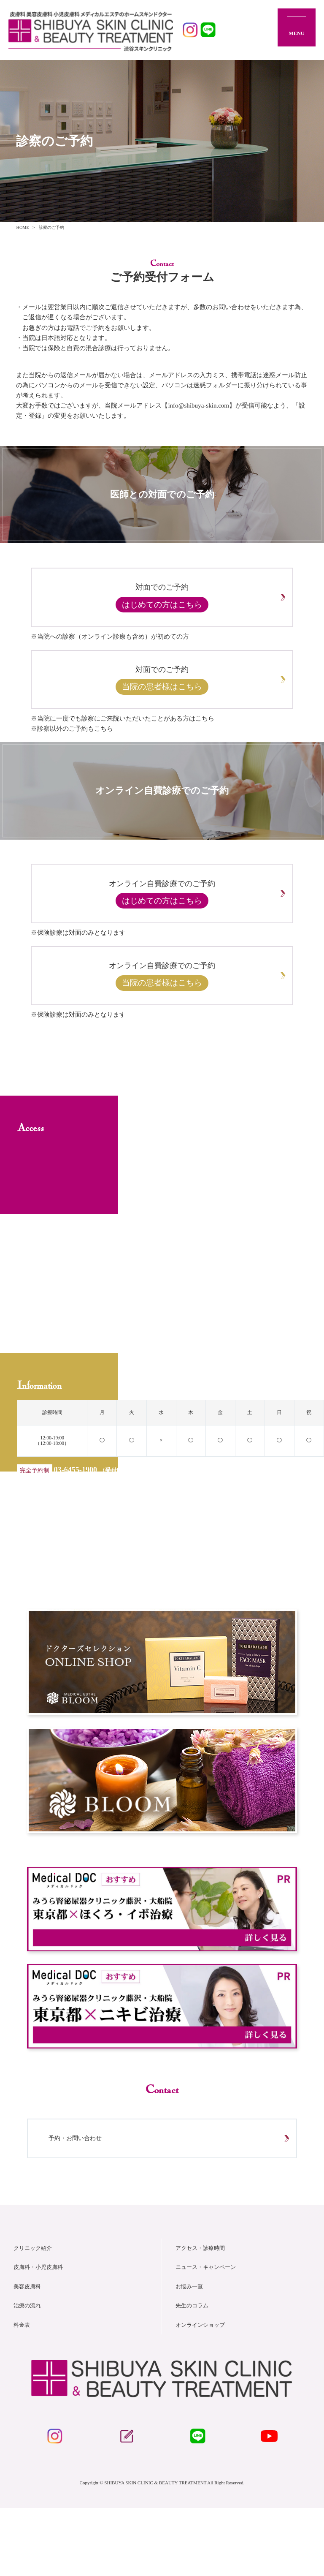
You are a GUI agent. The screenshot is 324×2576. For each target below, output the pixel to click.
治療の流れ (28, 2366)
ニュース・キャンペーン (208, 2327)
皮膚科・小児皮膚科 (40, 2327)
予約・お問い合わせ (84, 2192)
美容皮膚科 (28, 2347)
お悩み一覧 (190, 2347)
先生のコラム (193, 2366)
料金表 (22, 2385)
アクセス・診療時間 (202, 2308)
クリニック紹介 (34, 2308)
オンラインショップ (202, 2385)
